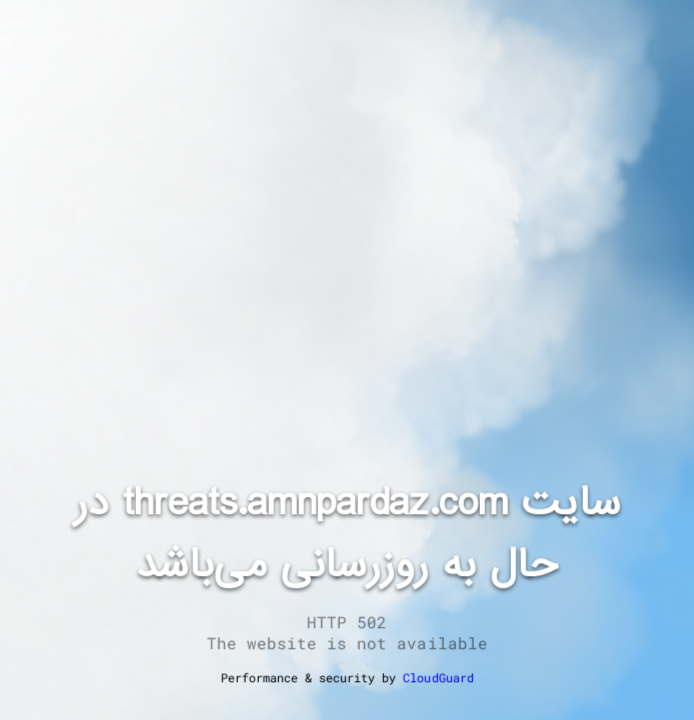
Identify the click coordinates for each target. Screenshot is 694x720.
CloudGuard (438, 677)
